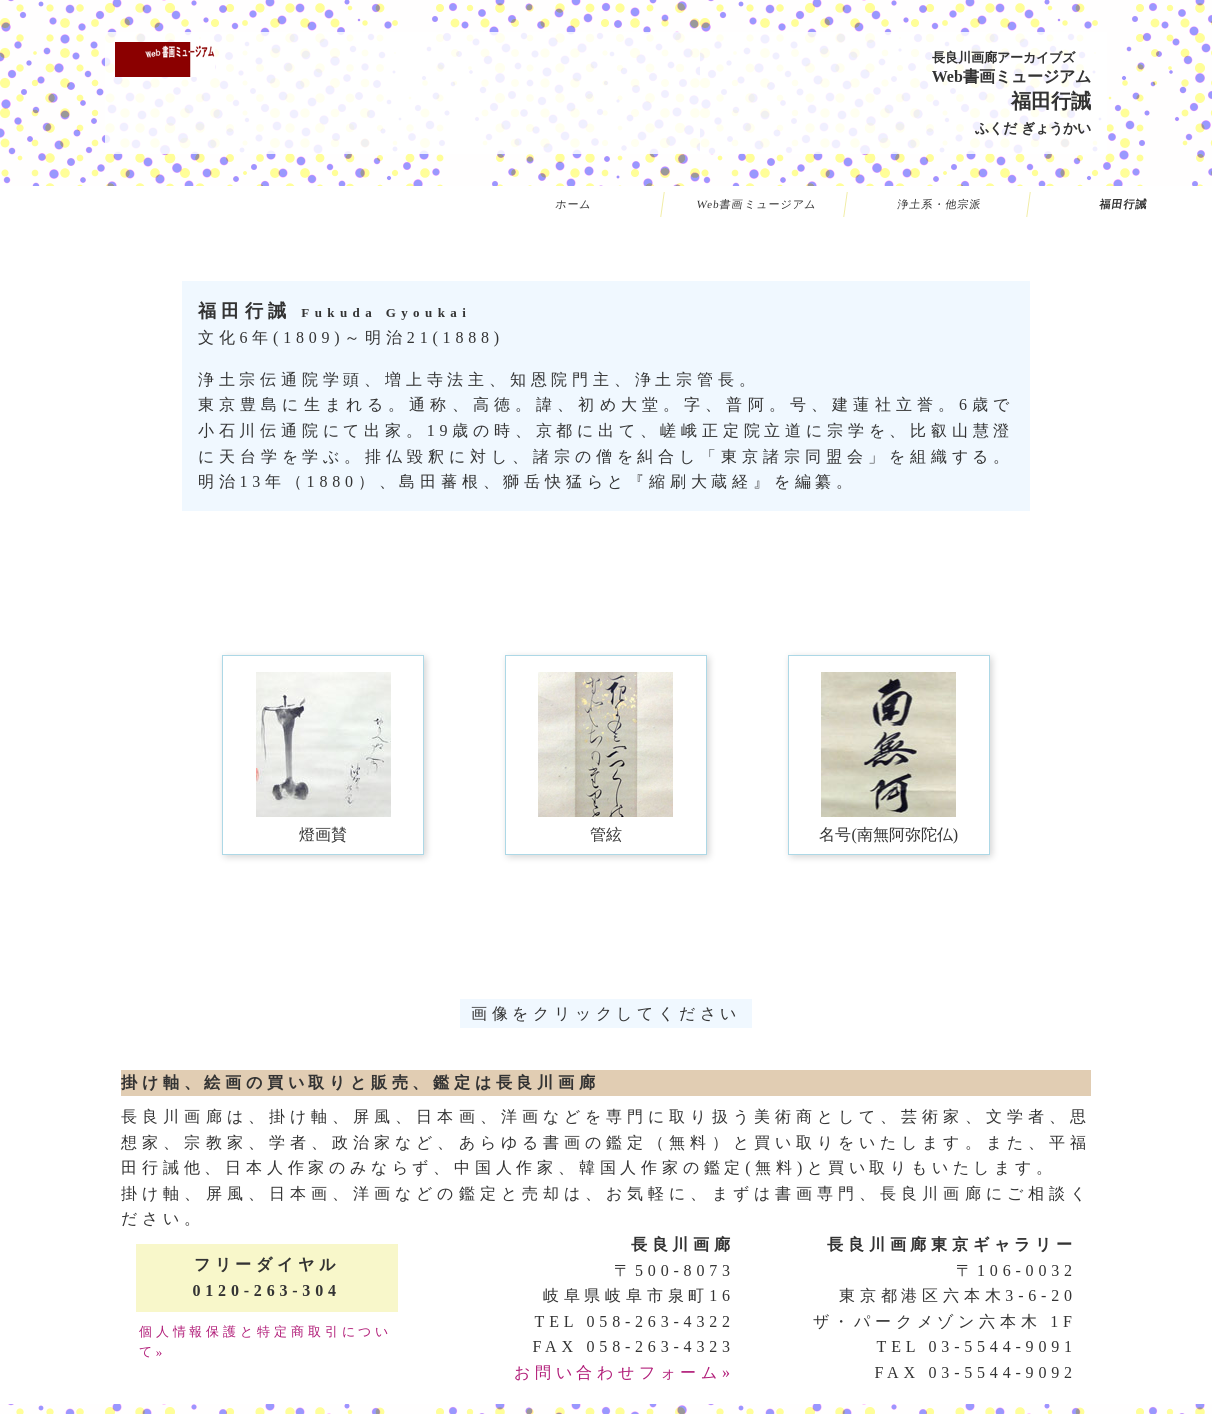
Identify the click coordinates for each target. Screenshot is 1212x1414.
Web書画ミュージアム (757, 204)
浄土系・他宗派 (940, 204)
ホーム (573, 204)
